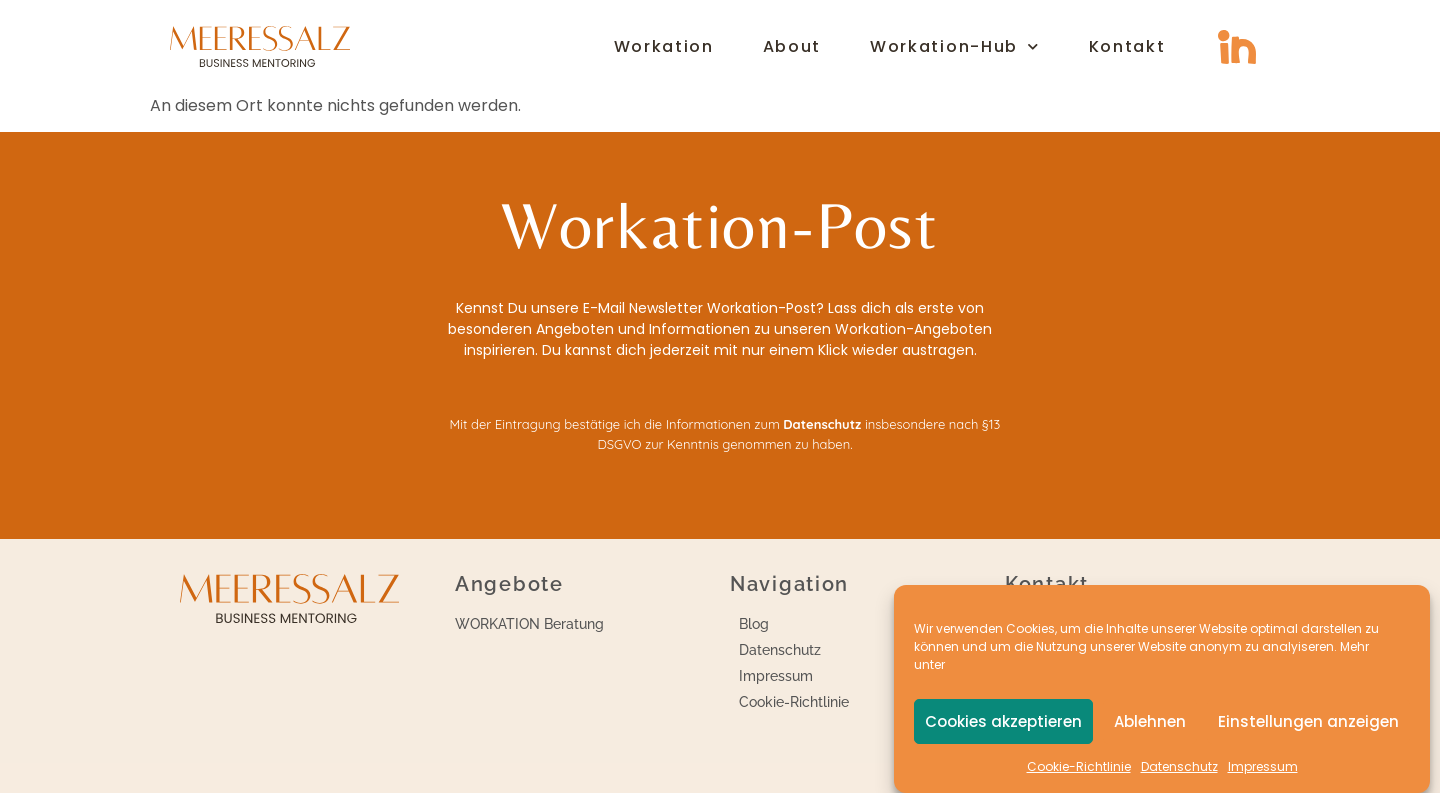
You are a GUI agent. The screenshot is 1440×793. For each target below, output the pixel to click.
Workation (664, 47)
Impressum (1263, 766)
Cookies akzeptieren (1003, 721)
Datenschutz (1179, 766)
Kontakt (1127, 47)
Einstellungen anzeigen (1308, 721)
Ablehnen (1150, 721)
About (792, 47)
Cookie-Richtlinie (1079, 766)
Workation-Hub (955, 47)
